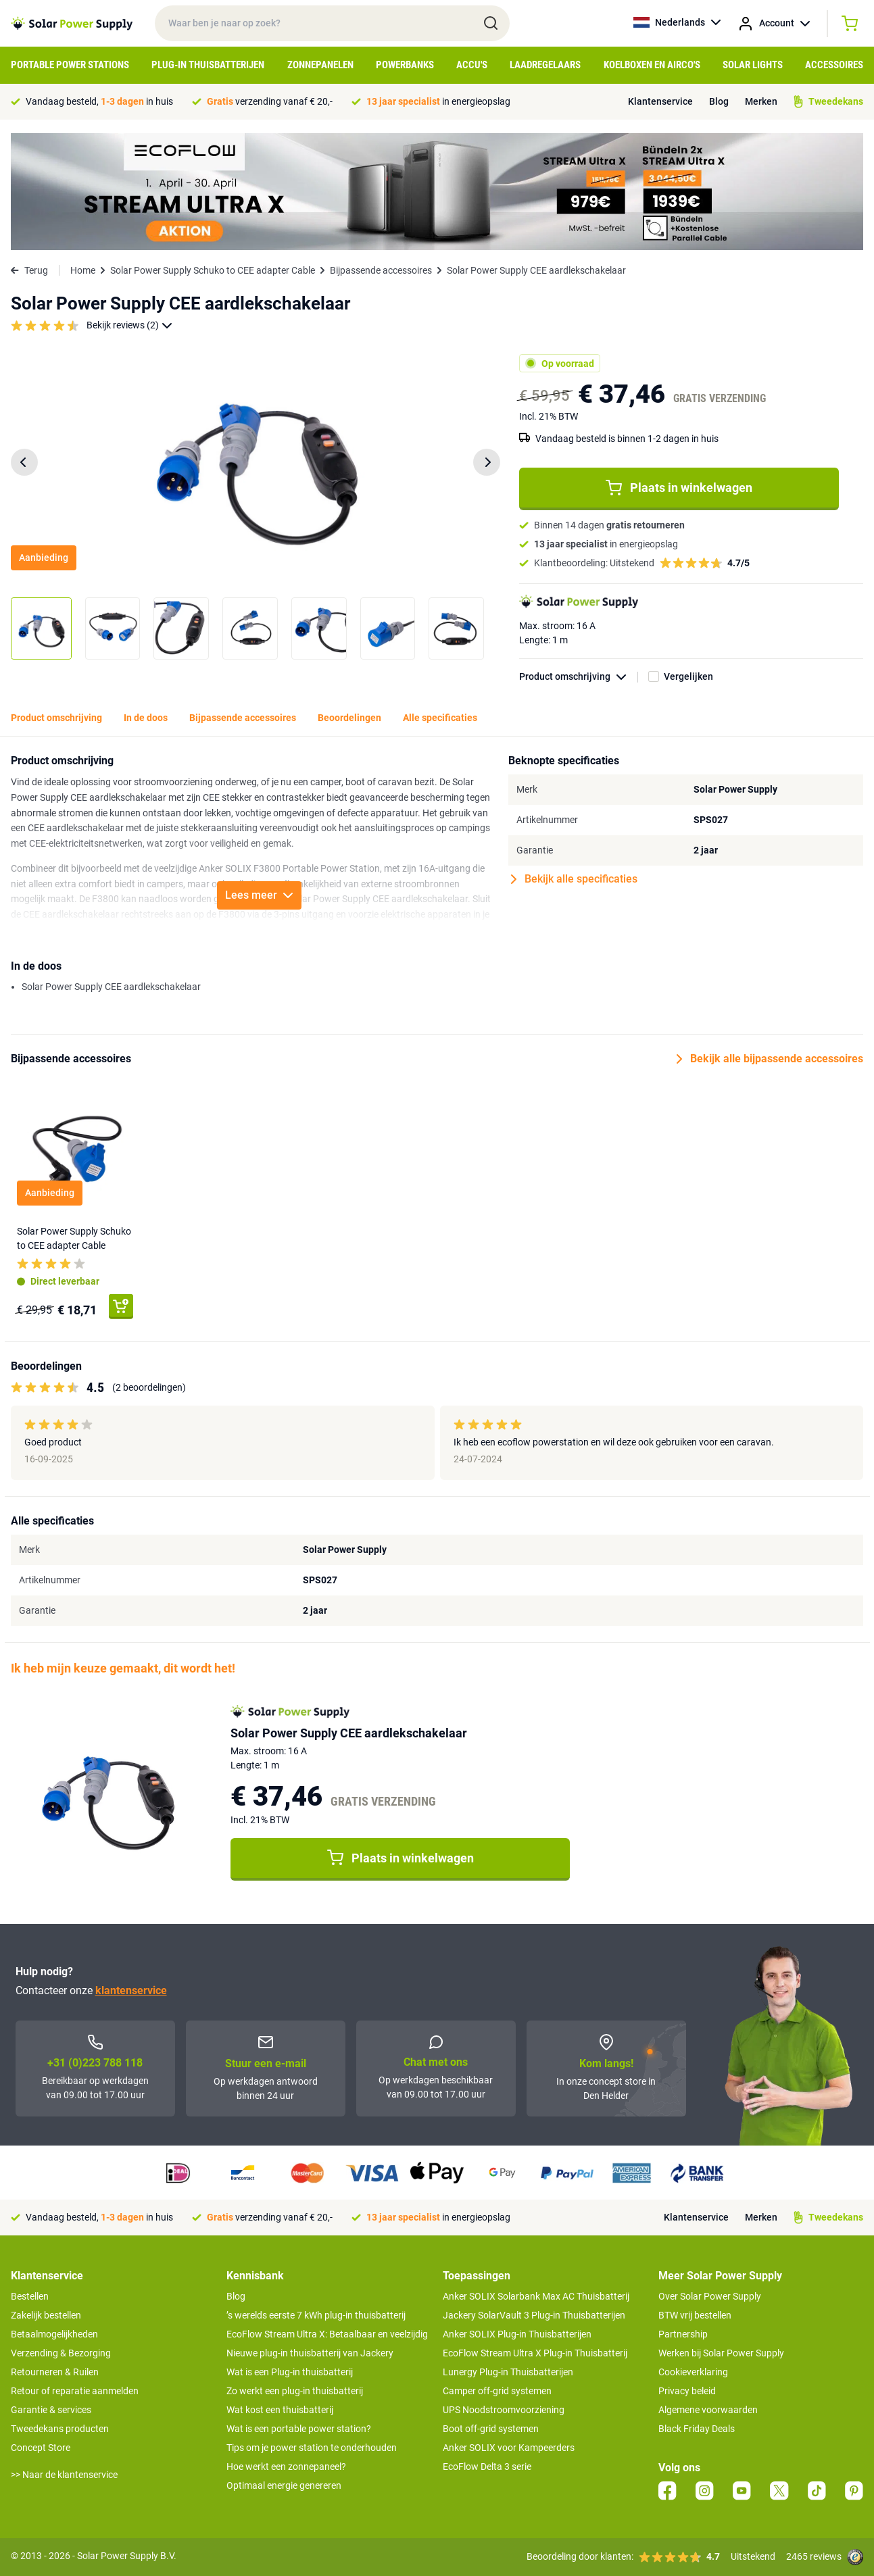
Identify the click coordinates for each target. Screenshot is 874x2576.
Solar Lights (753, 65)
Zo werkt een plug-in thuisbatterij (294, 2390)
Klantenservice (660, 101)
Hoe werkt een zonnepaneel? (286, 2466)
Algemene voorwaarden (708, 2409)
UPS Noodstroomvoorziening (503, 2409)
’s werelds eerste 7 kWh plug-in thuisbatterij (316, 2315)
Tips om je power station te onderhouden (311, 2447)
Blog (719, 101)
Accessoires (834, 65)
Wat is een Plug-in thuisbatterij (289, 2372)
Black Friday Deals (696, 2428)
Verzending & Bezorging (61, 2353)
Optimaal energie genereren (283, 2485)
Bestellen (30, 2296)
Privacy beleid (687, 2390)
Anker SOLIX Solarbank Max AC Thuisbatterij (536, 2296)
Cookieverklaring (693, 2372)
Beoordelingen (349, 717)
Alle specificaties (440, 717)
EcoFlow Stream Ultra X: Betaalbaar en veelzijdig (327, 2334)
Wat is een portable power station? (298, 2428)
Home (82, 270)
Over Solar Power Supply (709, 2296)
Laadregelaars (545, 65)
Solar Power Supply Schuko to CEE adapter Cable (212, 270)
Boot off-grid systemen (491, 2428)
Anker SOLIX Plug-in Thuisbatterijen (517, 2334)
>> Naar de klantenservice (64, 2474)
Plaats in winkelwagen (679, 488)
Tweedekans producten (60, 2428)
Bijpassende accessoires (381, 270)
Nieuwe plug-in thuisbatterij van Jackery (309, 2353)
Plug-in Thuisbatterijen (207, 65)
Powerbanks (405, 65)
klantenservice (131, 1990)
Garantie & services (51, 2409)
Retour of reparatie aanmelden (75, 2390)
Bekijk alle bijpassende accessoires (770, 1059)
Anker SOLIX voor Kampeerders (509, 2447)
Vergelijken (688, 676)
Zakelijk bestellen (46, 2315)
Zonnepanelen (320, 65)
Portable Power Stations (70, 65)
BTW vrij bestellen (694, 2315)
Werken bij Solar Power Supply (721, 2353)
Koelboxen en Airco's (652, 65)
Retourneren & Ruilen (55, 2372)
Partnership (683, 2334)
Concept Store (40, 2447)
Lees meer (259, 895)
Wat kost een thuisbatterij (279, 2409)
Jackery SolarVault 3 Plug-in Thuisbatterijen (534, 2315)
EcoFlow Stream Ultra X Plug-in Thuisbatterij (535, 2353)
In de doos (146, 717)
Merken (761, 101)
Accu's (471, 65)
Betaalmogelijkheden (54, 2334)
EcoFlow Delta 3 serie (487, 2466)
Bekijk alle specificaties (574, 879)
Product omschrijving (578, 677)
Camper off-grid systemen (497, 2390)
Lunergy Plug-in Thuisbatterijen (508, 2372)
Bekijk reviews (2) (129, 325)
